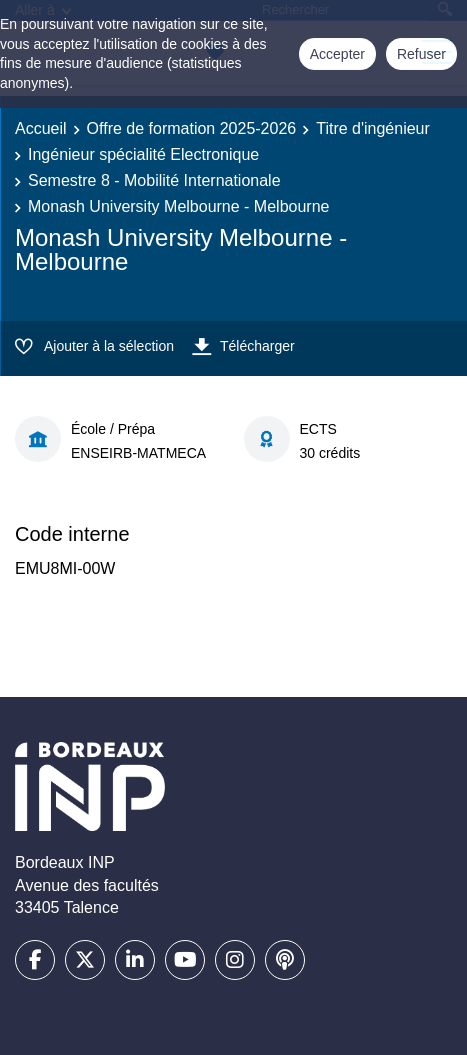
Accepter (337, 54)
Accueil (41, 128)
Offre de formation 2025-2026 (192, 128)
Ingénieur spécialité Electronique (143, 154)
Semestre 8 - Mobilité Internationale (154, 180)
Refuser (421, 54)
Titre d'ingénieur (373, 128)
